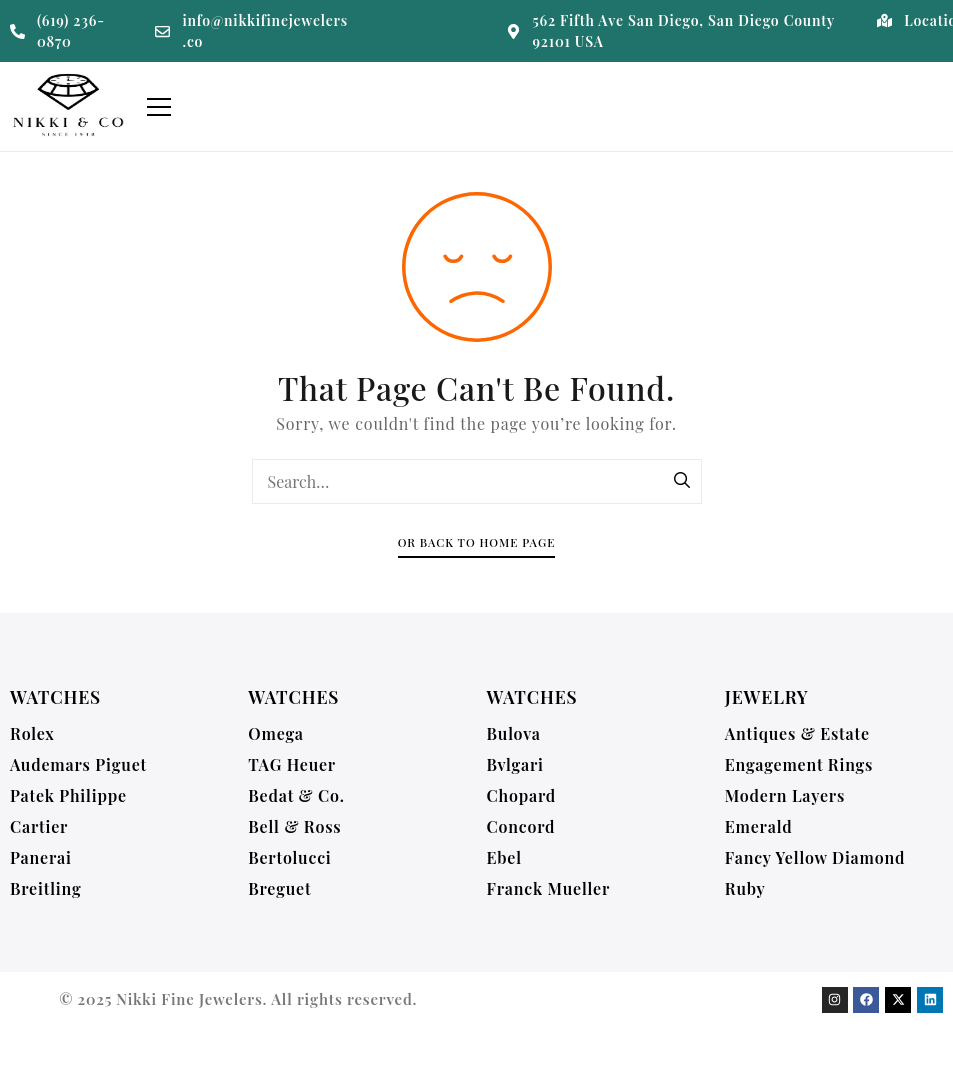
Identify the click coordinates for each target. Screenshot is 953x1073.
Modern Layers (785, 795)
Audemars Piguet (78, 764)
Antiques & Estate (797, 733)
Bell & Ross (294, 826)
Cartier (39, 826)
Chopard (522, 795)
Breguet (279, 888)
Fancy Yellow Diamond (815, 857)
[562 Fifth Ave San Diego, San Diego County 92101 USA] (513, 31)
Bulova (514, 733)
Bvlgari (515, 764)
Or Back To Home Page (477, 542)
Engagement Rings (799, 764)
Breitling (45, 888)
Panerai (41, 857)
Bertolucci (289, 857)
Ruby (745, 888)
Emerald (759, 826)
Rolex (32, 733)
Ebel (504, 857)
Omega (276, 733)
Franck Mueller (549, 888)
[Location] (884, 20)
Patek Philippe (68, 795)
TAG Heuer (292, 764)
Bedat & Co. (296, 795)
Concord (521, 826)
